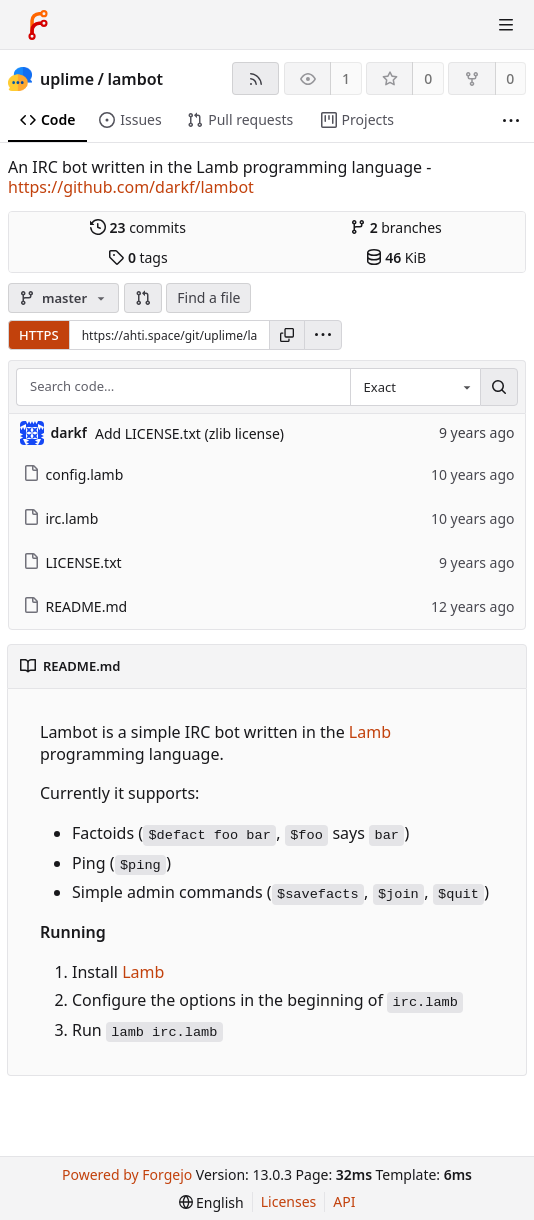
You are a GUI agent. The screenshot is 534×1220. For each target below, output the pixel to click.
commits (138, 227)
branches (396, 227)
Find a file (208, 297)
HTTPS (39, 335)
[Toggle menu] (506, 25)
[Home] (38, 25)
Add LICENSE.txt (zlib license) (189, 433)
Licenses (289, 1201)
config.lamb (73, 474)
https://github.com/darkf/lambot (131, 187)
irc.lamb (61, 518)
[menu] (323, 335)
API (344, 1201)
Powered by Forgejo (127, 1174)
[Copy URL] (287, 335)
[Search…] (499, 387)
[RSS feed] (255, 78)
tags (137, 257)
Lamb (370, 732)
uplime (67, 79)
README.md (75, 606)
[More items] (511, 120)
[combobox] (415, 387)
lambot (135, 79)
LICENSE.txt (72, 562)
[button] (143, 298)
